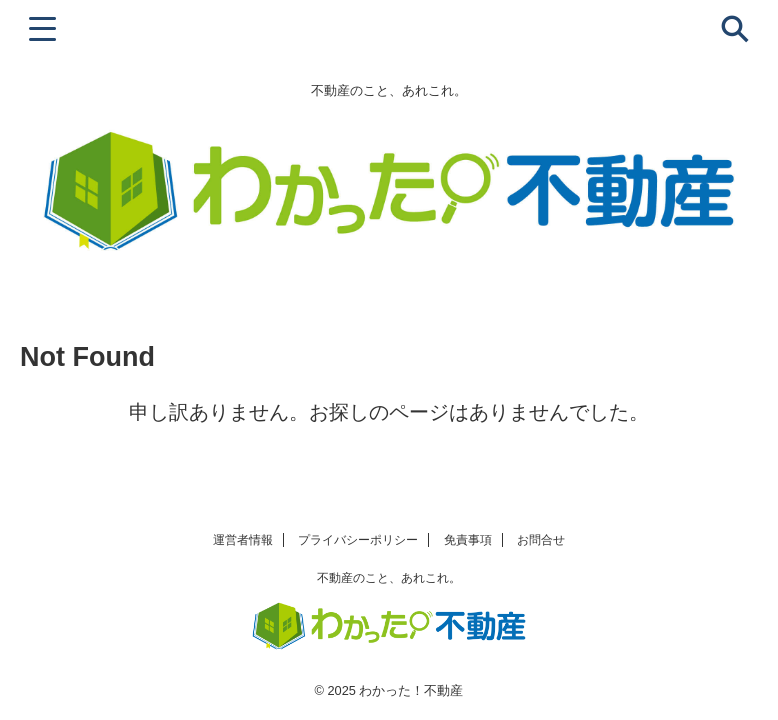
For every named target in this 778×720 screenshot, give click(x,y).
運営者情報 (243, 540)
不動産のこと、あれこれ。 (389, 578)
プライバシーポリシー (358, 540)
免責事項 (468, 540)
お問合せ (541, 540)
